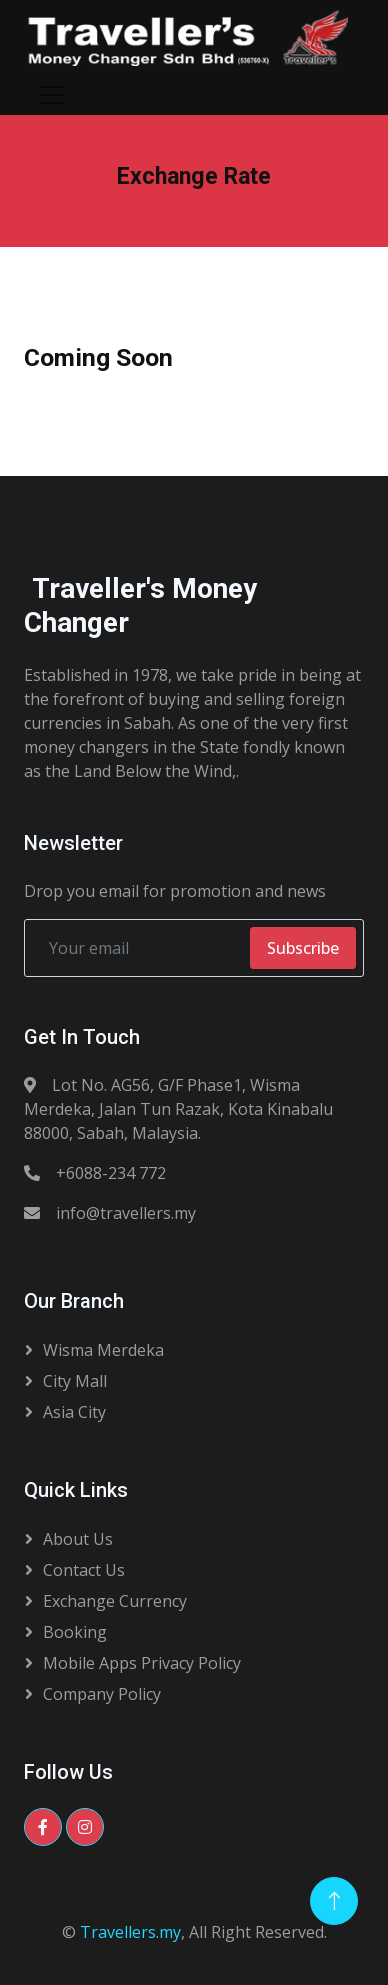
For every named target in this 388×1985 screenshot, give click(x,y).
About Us (78, 1539)
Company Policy (102, 1694)
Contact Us (84, 1570)
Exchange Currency (115, 1601)
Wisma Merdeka (103, 1350)
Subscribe (303, 948)
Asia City (74, 1412)
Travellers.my (130, 1932)
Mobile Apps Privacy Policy (142, 1663)
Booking (75, 1632)
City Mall (75, 1381)
